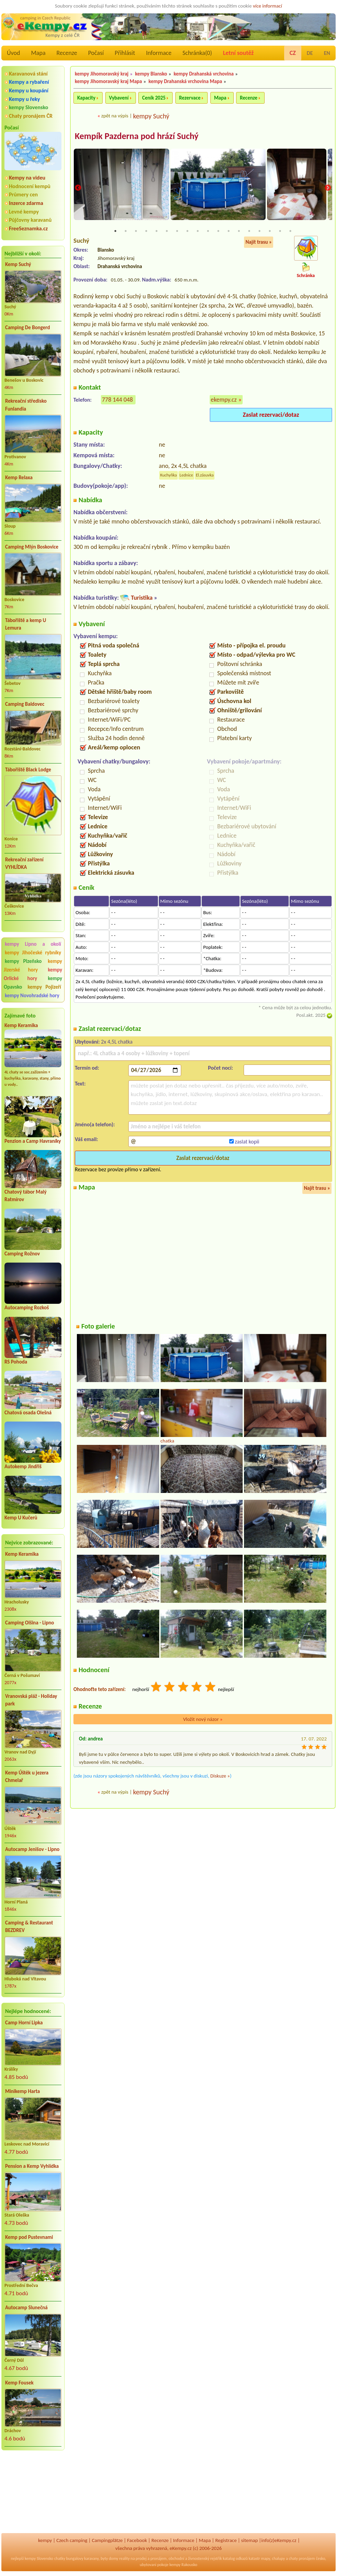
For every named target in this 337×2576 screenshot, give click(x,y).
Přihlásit (125, 53)
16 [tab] (269, 231)
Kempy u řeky (24, 99)
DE (310, 53)
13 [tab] (238, 231)
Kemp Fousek (19, 2383)
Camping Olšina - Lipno (29, 1623)
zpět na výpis (114, 116)
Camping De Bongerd (27, 327)
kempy (45, 2540)
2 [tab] (125, 231)
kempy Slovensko (28, 107)
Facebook (137, 2540)
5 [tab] (156, 231)
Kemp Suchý (18, 264)
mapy (265, 2558)
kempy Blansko (151, 74)
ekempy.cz (224, 400)
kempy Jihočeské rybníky (33, 953)
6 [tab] (166, 231)
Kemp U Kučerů (20, 1518)
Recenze (67, 53)
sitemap (249, 2540)
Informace (158, 53)
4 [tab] (146, 231)
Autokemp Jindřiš (23, 1466)
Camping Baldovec (24, 704)
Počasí (96, 53)
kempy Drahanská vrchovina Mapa (185, 81)
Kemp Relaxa (19, 477)
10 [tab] (208, 231)
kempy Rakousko (183, 2564)
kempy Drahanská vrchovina (204, 74)
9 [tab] (197, 231)
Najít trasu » (258, 242)
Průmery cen (23, 194)
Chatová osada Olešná (27, 1413)
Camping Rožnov (22, 1254)
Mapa (38, 53)
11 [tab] (218, 231)
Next (327, 188)
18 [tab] (290, 231)
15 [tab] (259, 231)
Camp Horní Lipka (24, 2023)
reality (124, 2558)
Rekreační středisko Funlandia (26, 405)
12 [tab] (228, 231)
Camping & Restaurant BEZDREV (29, 1927)
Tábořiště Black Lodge (28, 770)
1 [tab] (115, 231)
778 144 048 (117, 400)
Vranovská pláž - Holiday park (31, 1700)
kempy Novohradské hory (32, 995)
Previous (77, 188)
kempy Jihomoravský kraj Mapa (108, 81)
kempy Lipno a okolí (33, 944)
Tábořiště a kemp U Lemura (25, 624)
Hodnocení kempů (29, 186)
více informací (267, 6)
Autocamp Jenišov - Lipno (32, 1849)
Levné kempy (24, 211)
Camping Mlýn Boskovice (31, 547)
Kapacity (86, 98)
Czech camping (71, 2540)
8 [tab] (187, 231)
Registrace (225, 2540)
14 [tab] (249, 231)
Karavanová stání (28, 73)
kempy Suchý (151, 116)
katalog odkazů (235, 2558)
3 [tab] (135, 231)
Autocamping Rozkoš (26, 1307)
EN (327, 53)
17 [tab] (280, 231)
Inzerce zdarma (26, 203)
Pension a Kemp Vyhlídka (32, 2166)
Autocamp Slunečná (26, 2307)
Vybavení (119, 98)
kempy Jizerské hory (33, 965)
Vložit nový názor (202, 1719)
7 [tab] (177, 231)
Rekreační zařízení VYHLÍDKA (24, 863)
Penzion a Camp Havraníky (32, 1141)
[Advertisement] (33, 2492)
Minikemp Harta (22, 2091)
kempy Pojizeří (44, 987)
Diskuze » (220, 1776)
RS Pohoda (15, 1362)
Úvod (13, 53)
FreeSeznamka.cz (28, 228)
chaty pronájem (302, 2558)
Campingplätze (107, 2540)
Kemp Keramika (21, 1025)
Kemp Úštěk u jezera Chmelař (26, 1777)
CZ (293, 53)
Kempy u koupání (28, 90)
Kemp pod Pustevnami (29, 2237)
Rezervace (189, 98)
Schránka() (197, 53)
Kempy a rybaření (29, 82)
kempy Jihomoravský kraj (101, 74)
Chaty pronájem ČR (31, 116)
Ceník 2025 (153, 98)
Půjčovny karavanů (30, 220)
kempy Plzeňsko (23, 961)
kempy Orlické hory (33, 974)
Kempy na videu (27, 177)
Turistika (141, 598)
